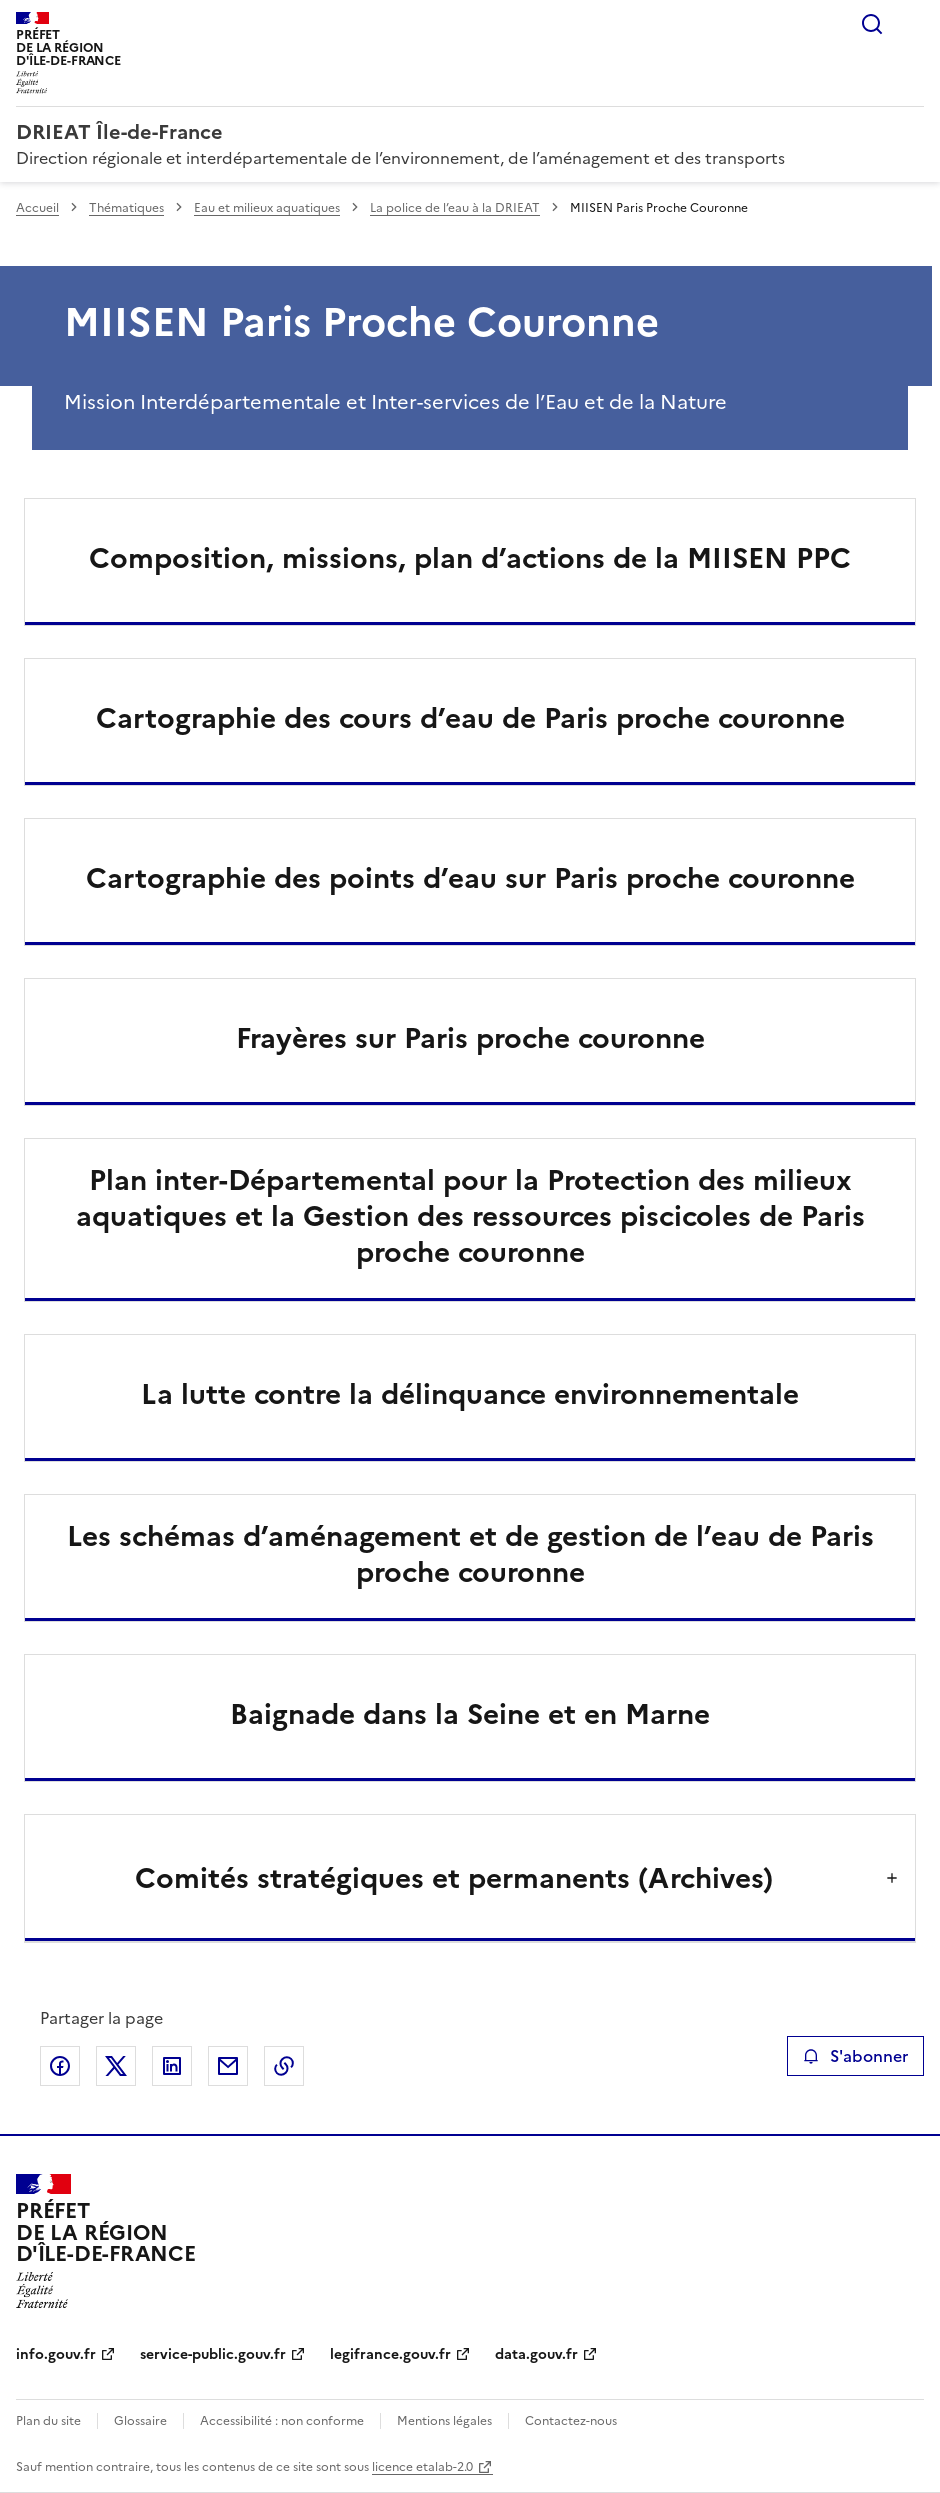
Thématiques (126, 208)
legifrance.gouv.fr (390, 2354)
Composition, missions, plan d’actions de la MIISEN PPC (470, 558)
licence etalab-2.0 (422, 2467)
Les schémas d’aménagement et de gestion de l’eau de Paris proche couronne (470, 1554)
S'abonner (855, 2056)
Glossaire (140, 2421)
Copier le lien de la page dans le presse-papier (284, 2066)
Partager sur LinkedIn (172, 2066)
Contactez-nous (571, 2421)
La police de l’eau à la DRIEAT (455, 208)
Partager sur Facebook (60, 2066)
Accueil (37, 208)
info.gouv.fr (56, 2354)
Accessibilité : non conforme (282, 2421)
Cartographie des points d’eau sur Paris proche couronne (470, 878)
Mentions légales (444, 2421)
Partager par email (228, 2066)
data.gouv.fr (536, 2354)
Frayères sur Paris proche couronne (470, 1038)
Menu (912, 24)
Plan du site (48, 2421)
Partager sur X (116, 2066)
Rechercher (872, 24)
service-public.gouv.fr (213, 2354)
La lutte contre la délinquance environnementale (470, 1394)
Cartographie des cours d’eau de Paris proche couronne (470, 718)
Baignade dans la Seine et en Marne (470, 1714)
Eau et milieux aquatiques (267, 208)
